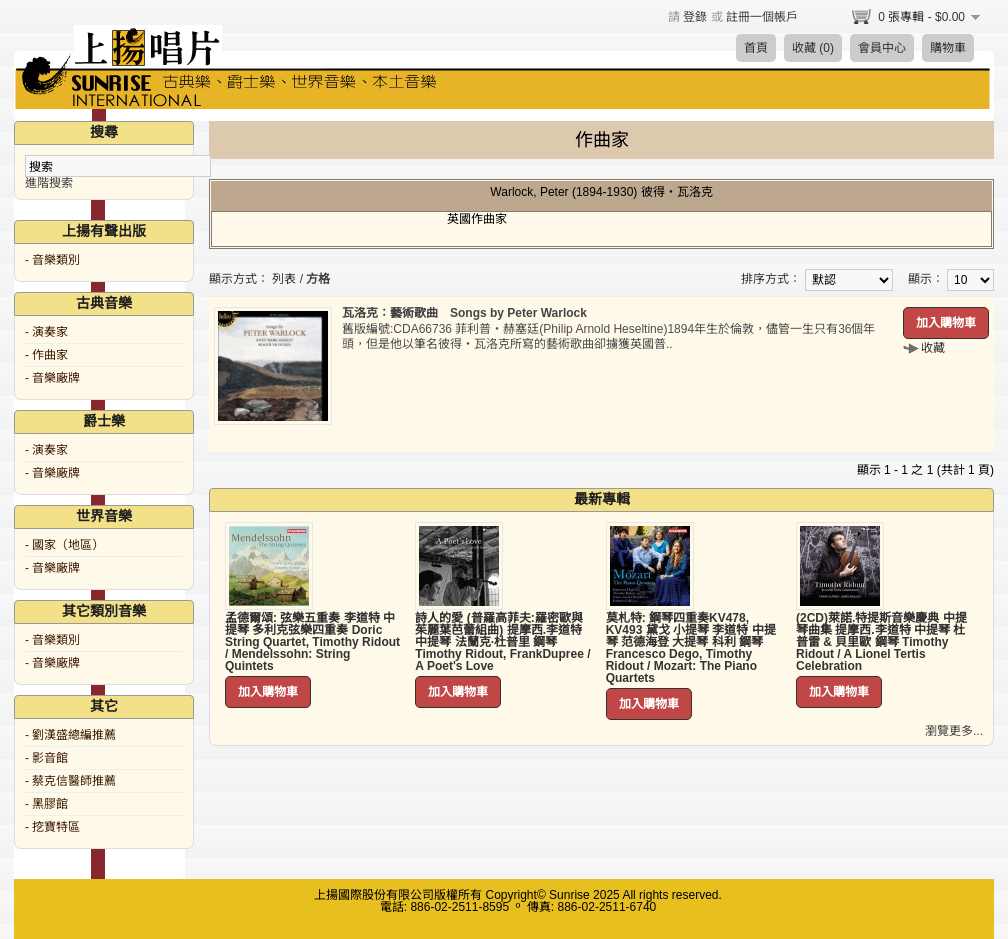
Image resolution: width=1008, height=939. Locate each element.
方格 (318, 279)
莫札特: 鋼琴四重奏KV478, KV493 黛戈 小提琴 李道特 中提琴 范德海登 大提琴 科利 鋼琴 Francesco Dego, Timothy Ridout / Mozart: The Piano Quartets (691, 648)
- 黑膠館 (46, 804)
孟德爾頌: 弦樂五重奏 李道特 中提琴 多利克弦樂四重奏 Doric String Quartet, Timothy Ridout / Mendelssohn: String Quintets (312, 642)
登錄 (695, 17)
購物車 (948, 48)
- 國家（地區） (64, 545)
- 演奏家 (46, 332)
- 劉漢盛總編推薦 (70, 735)
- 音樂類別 (52, 260)
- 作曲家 (46, 355)
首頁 (756, 48)
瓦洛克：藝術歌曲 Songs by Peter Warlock (464, 313)
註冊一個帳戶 (762, 17)
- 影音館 (46, 758)
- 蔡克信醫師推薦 (70, 781)
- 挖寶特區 (52, 827)
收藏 (933, 348)
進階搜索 (49, 183)
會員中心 (882, 48)
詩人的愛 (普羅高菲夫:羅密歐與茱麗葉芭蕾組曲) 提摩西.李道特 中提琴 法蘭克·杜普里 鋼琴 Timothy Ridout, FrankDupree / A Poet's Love (502, 642)
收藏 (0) (813, 48)
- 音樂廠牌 (52, 378)
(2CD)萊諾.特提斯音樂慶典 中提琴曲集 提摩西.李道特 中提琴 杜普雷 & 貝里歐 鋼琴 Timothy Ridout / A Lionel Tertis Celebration (881, 642)
